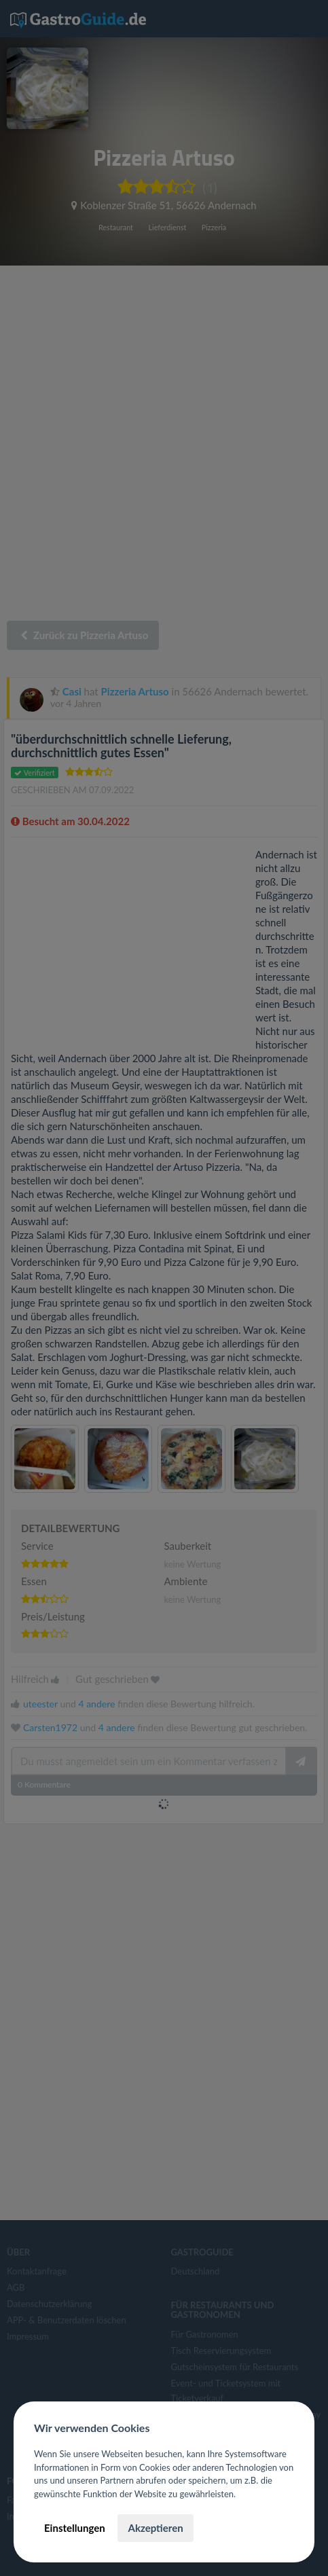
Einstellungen (74, 2528)
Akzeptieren (155, 2528)
